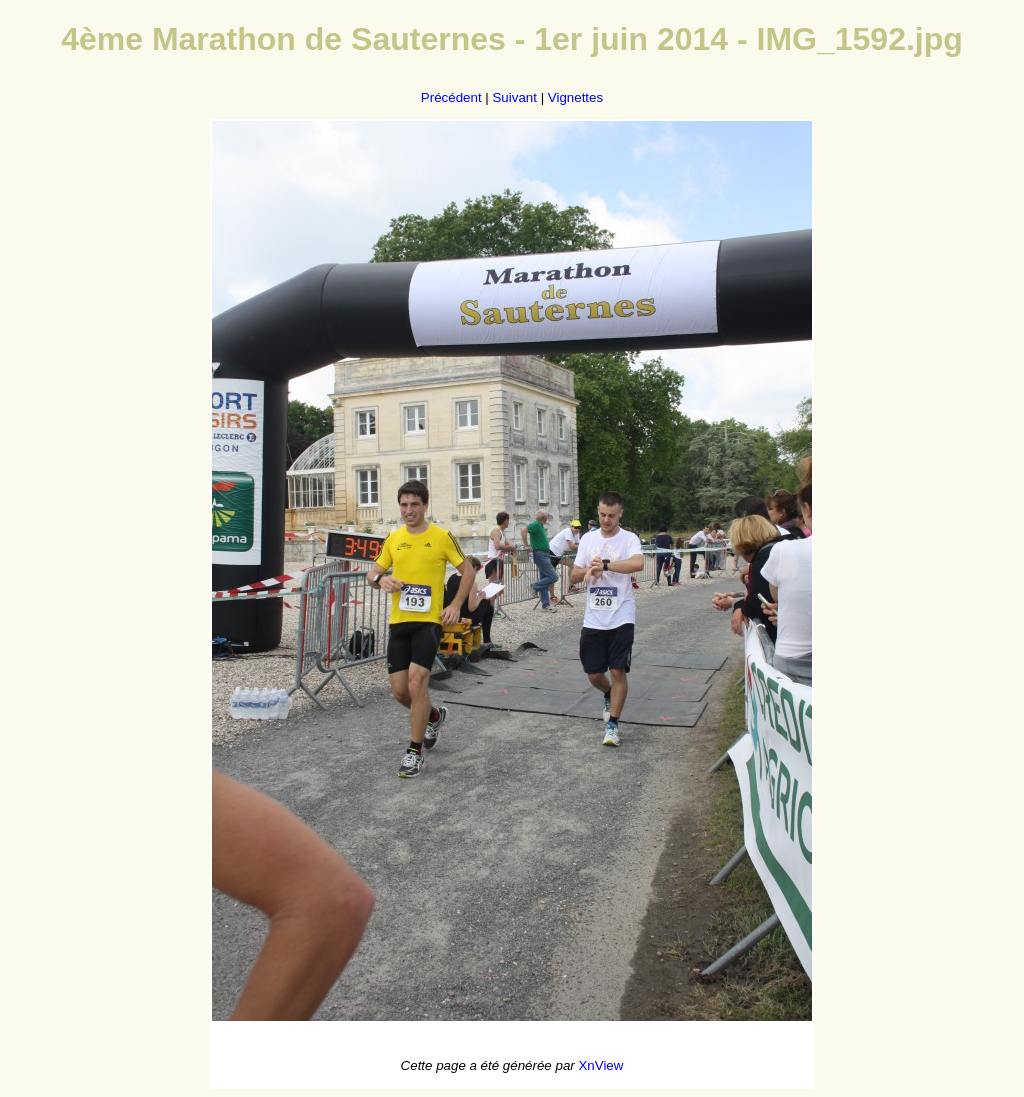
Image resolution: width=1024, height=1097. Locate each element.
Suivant (514, 97)
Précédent (451, 97)
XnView (600, 1065)
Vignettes (575, 97)
